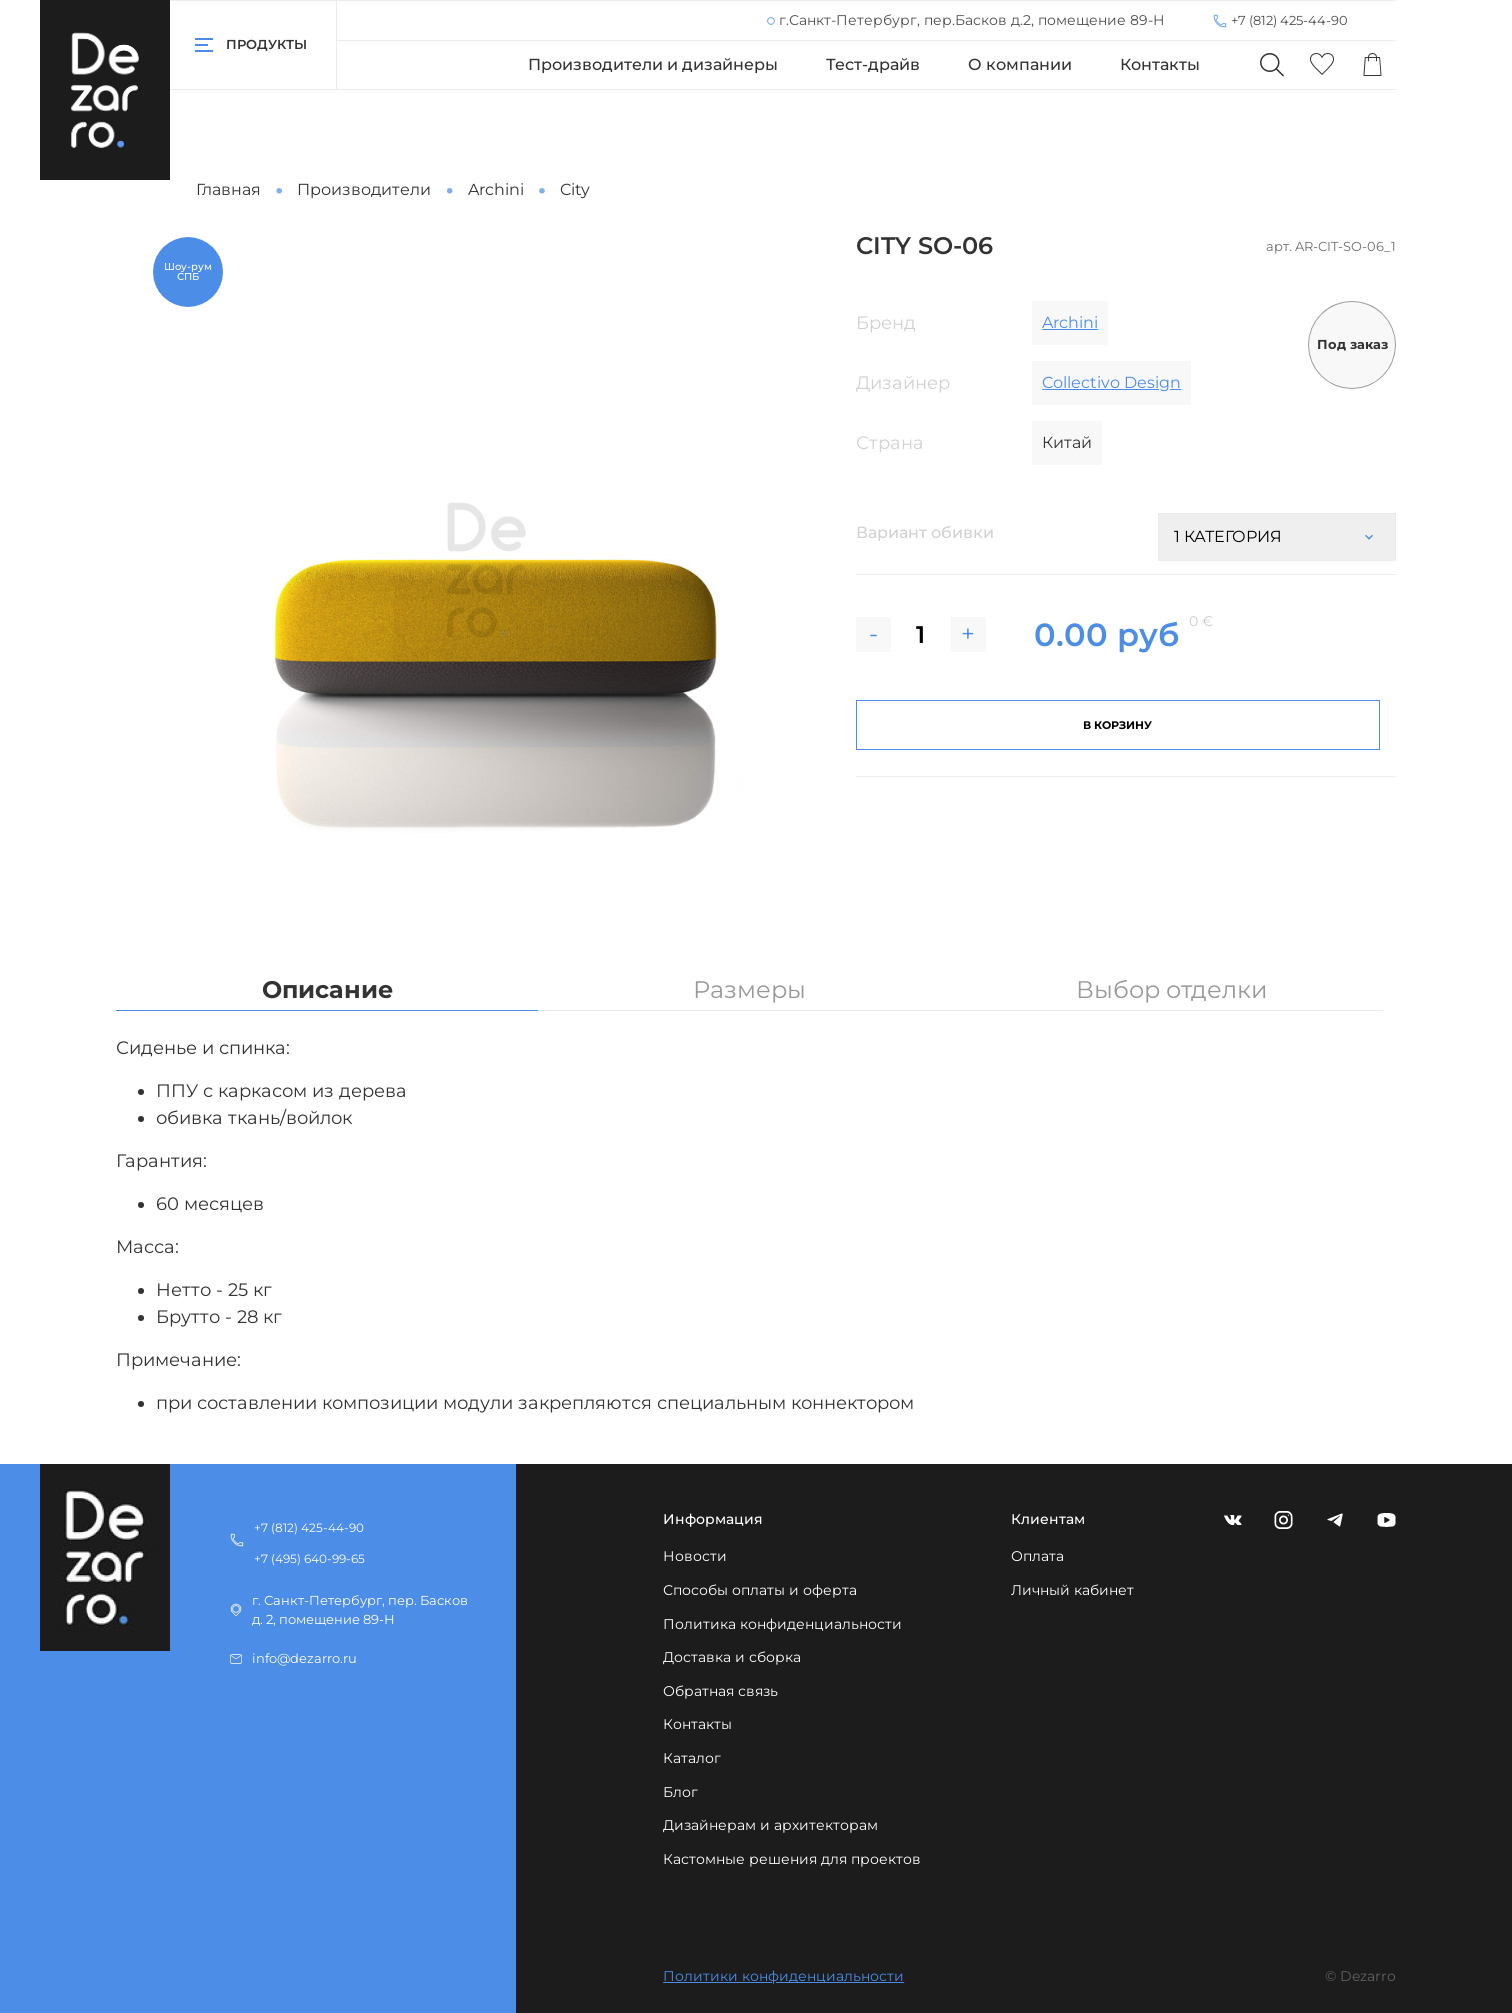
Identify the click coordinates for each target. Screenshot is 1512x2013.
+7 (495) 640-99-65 (309, 1558)
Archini (496, 189)
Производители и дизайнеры (653, 64)
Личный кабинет (1072, 1590)
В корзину (1117, 725)
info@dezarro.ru (304, 1659)
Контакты (1160, 64)
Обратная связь (720, 1691)
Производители (364, 189)
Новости (695, 1557)
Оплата (1037, 1557)
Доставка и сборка (732, 1657)
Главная (228, 189)
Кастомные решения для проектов (792, 1859)
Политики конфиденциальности (783, 1977)
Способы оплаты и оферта (760, 1590)
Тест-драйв (873, 64)
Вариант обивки (925, 532)
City (575, 189)
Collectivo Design (1111, 382)
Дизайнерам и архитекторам (770, 1826)
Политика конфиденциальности (782, 1624)
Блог (680, 1792)
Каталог (692, 1758)
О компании (1020, 64)
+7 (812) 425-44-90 (1289, 20)
